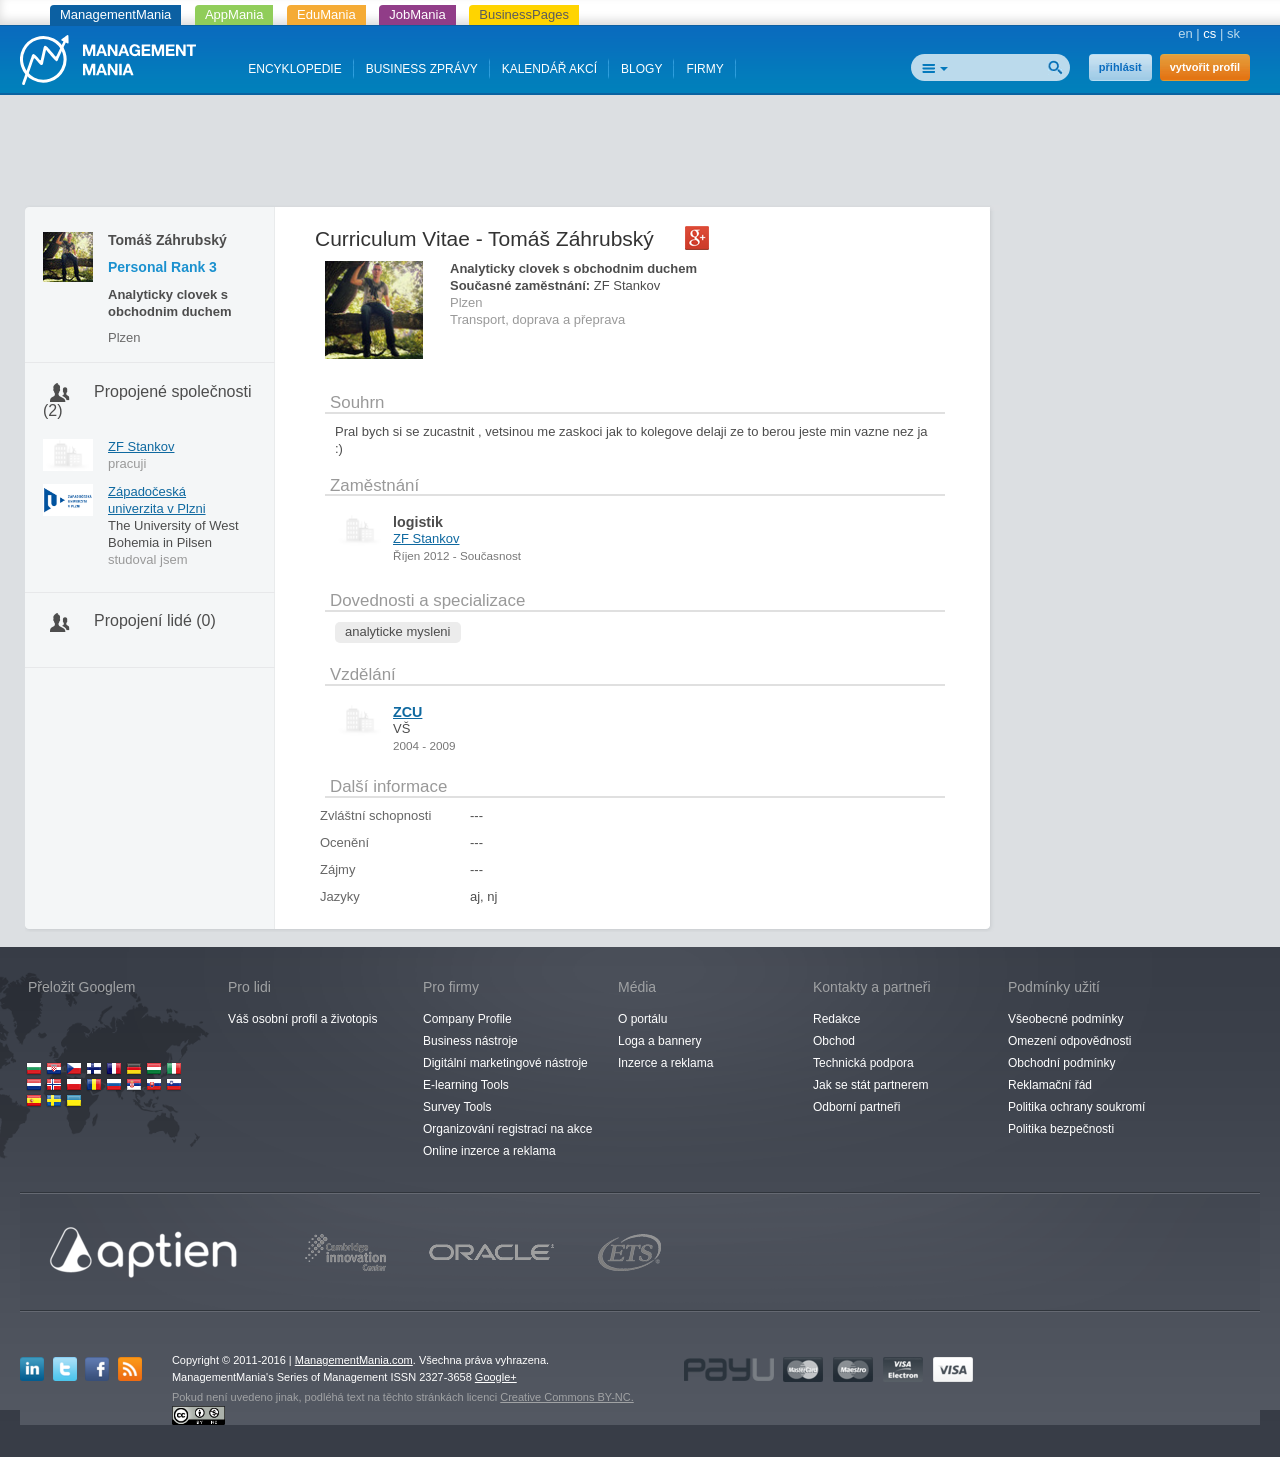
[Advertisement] (640, 155)
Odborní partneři (856, 1107)
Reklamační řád (1050, 1085)
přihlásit (1120, 67)
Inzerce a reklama (665, 1063)
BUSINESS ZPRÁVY (422, 69)
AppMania (234, 14)
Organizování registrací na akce (507, 1129)
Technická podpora (863, 1063)
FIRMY (704, 69)
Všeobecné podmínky (1065, 1019)
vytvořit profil (1205, 67)
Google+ (496, 1377)
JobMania (417, 14)
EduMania (326, 14)
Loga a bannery (659, 1041)
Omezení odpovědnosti (1069, 1041)
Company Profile (467, 1019)
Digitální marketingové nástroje (505, 1063)
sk (1233, 33)
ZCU (407, 712)
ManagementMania (115, 14)
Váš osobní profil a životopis (302, 1019)
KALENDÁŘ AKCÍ (549, 69)
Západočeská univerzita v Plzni (157, 500)
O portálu (642, 1019)
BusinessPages (524, 14)
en (1185, 33)
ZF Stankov (141, 446)
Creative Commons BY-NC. (566, 1397)
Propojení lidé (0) (155, 620)
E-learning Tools (466, 1085)
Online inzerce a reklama (489, 1151)
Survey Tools (457, 1107)
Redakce (836, 1019)
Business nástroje (470, 1041)
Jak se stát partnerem (870, 1085)
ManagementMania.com (354, 1360)
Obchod (834, 1041)
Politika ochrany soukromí (1076, 1107)
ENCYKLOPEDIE (294, 69)
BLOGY (641, 69)
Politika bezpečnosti (1061, 1129)
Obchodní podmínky (1061, 1063)
